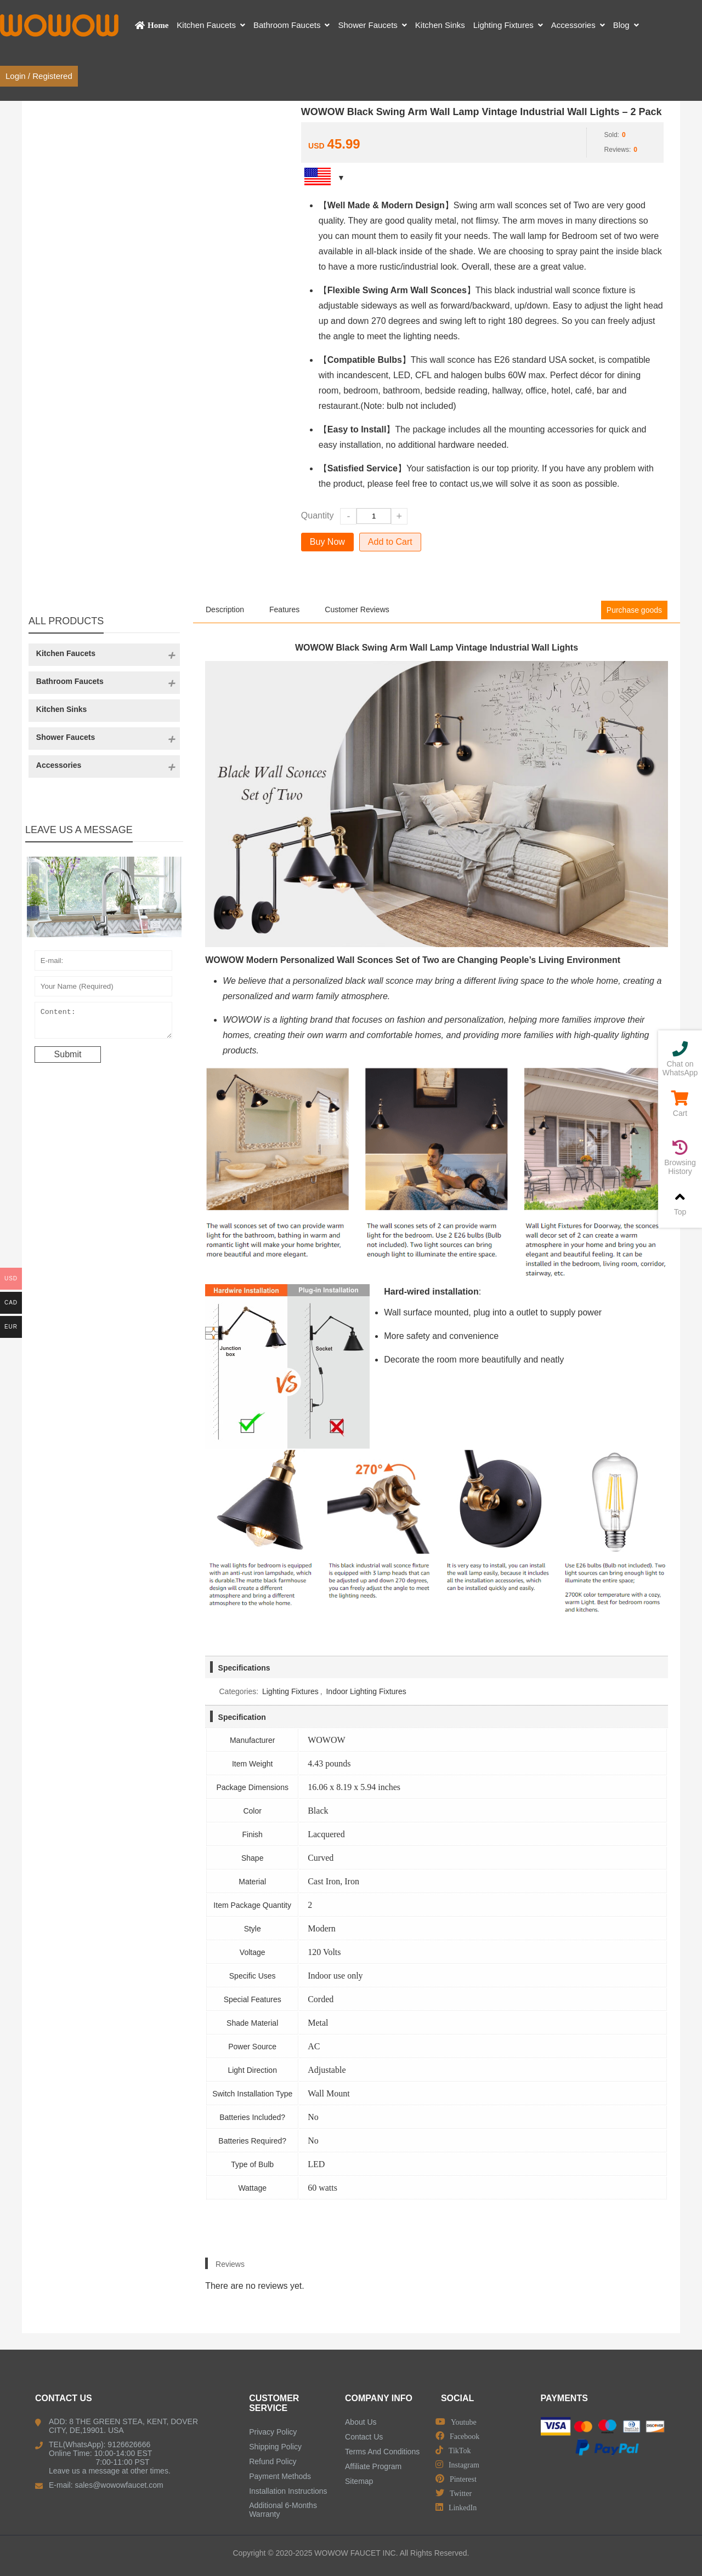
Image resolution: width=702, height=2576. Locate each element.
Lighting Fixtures (290, 1691)
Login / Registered (38, 76)
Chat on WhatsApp (680, 1059)
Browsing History (680, 1158)
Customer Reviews (357, 609)
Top (680, 1202)
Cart (680, 1104)
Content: (104, 1023)
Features (284, 609)
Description (225, 609)
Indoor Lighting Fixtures (366, 1691)
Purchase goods (634, 610)
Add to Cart (390, 541)
